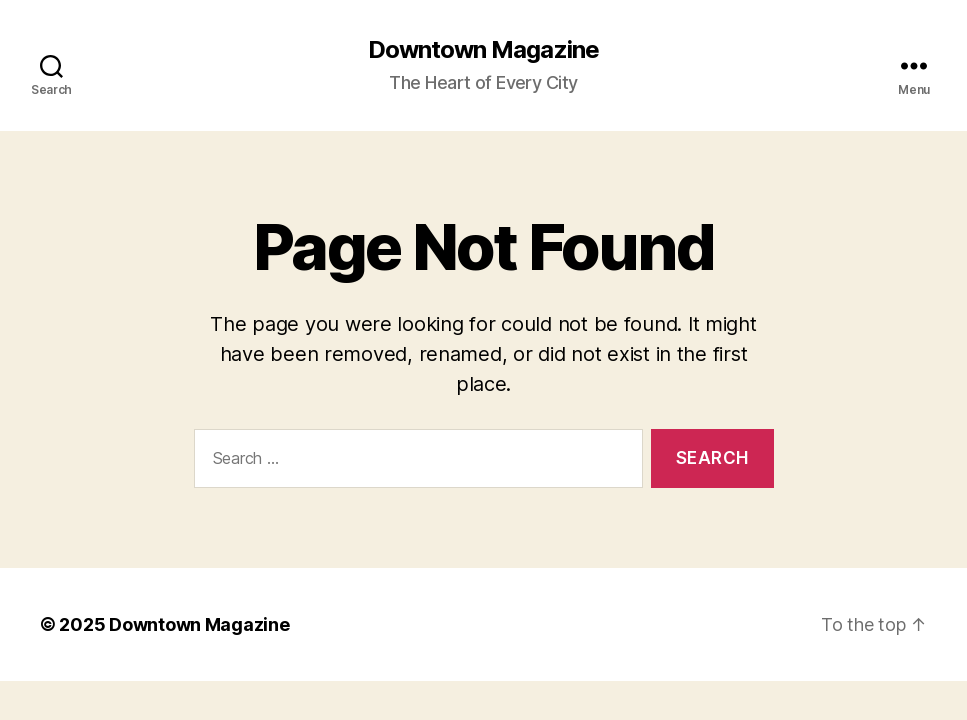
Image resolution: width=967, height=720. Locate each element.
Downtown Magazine (483, 50)
